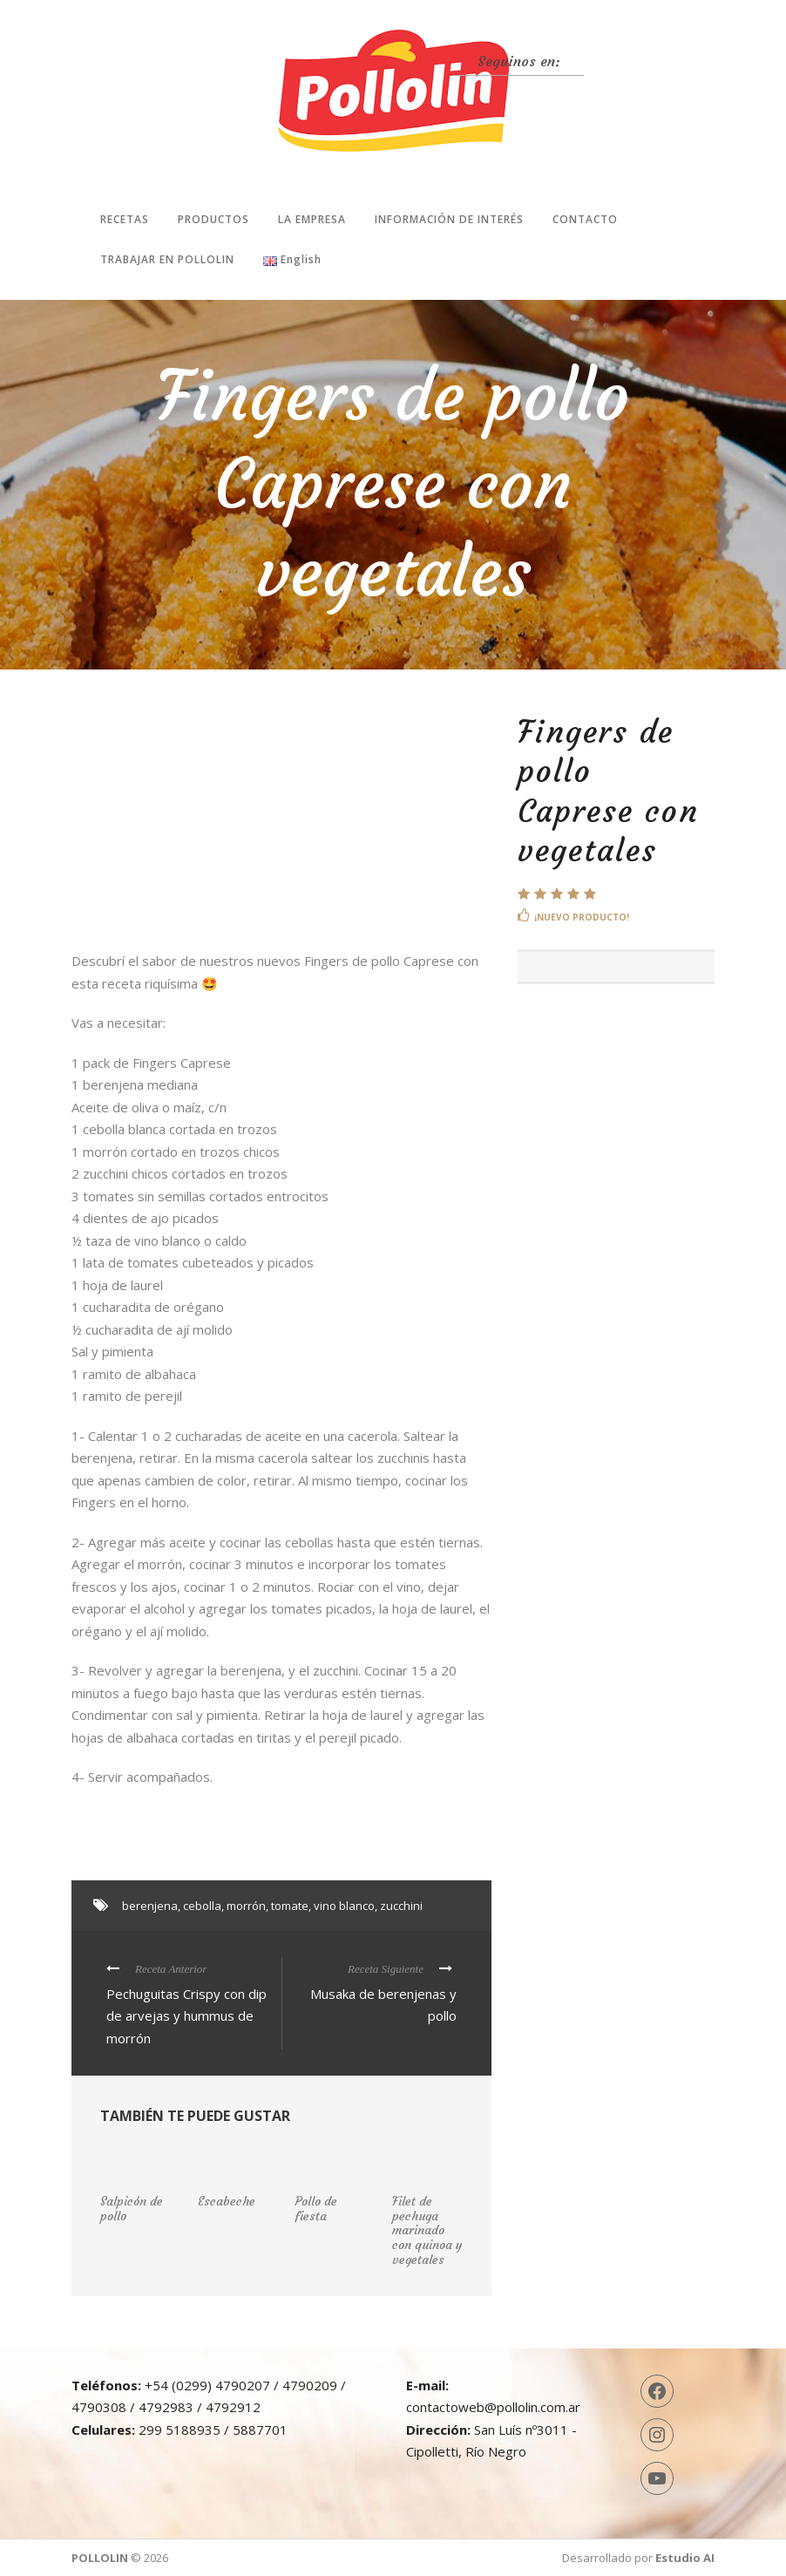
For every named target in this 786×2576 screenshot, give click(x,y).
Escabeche (226, 2201)
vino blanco (344, 1905)
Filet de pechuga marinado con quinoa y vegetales (427, 2230)
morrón (246, 1905)
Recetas (124, 219)
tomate (289, 1905)
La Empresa (312, 219)
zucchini (401, 1905)
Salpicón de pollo (131, 2208)
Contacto (585, 219)
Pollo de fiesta (316, 2208)
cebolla (202, 1905)
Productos (213, 219)
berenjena (150, 1905)
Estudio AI (685, 2558)
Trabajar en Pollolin (167, 259)
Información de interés (449, 219)
